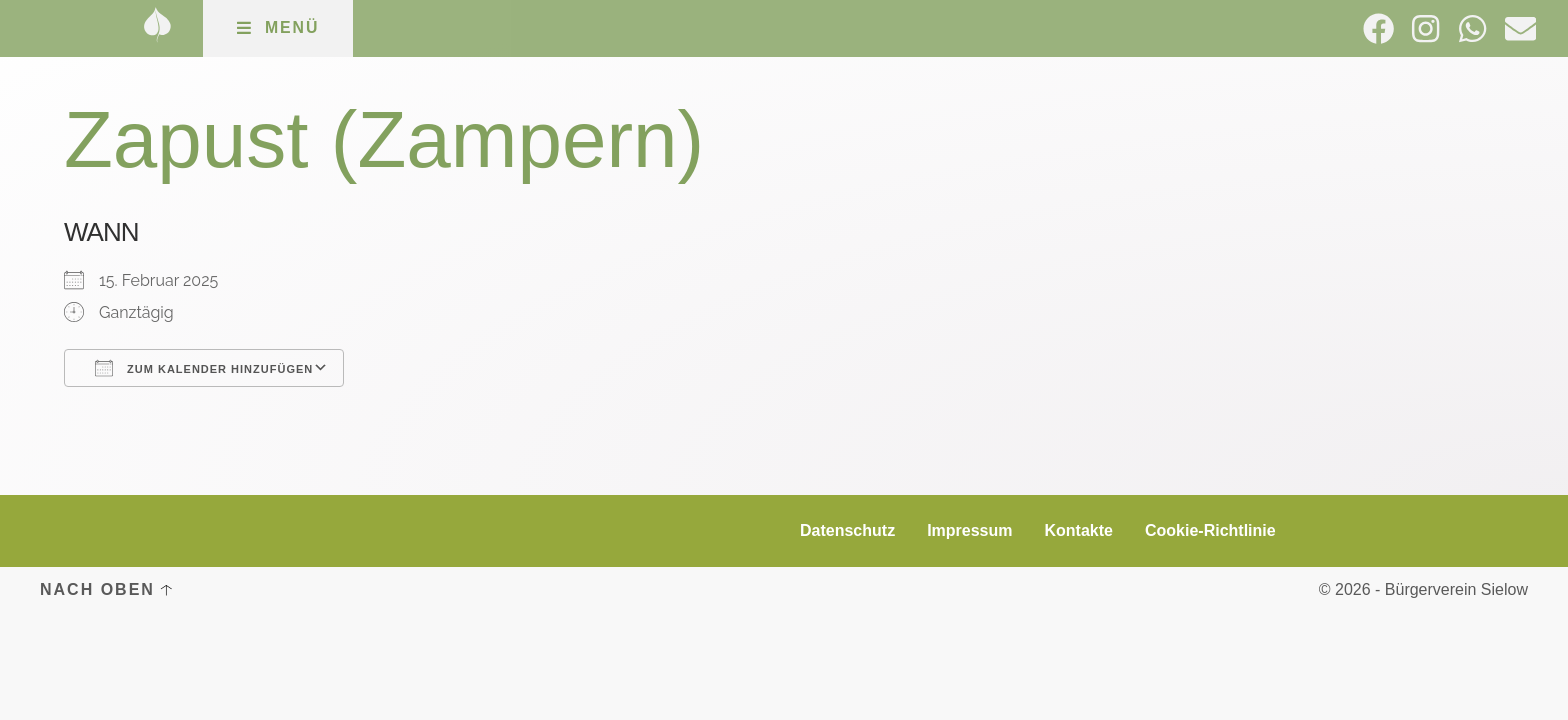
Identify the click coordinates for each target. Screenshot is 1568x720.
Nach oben (97, 589)
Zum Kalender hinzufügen (204, 368)
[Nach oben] (166, 589)
